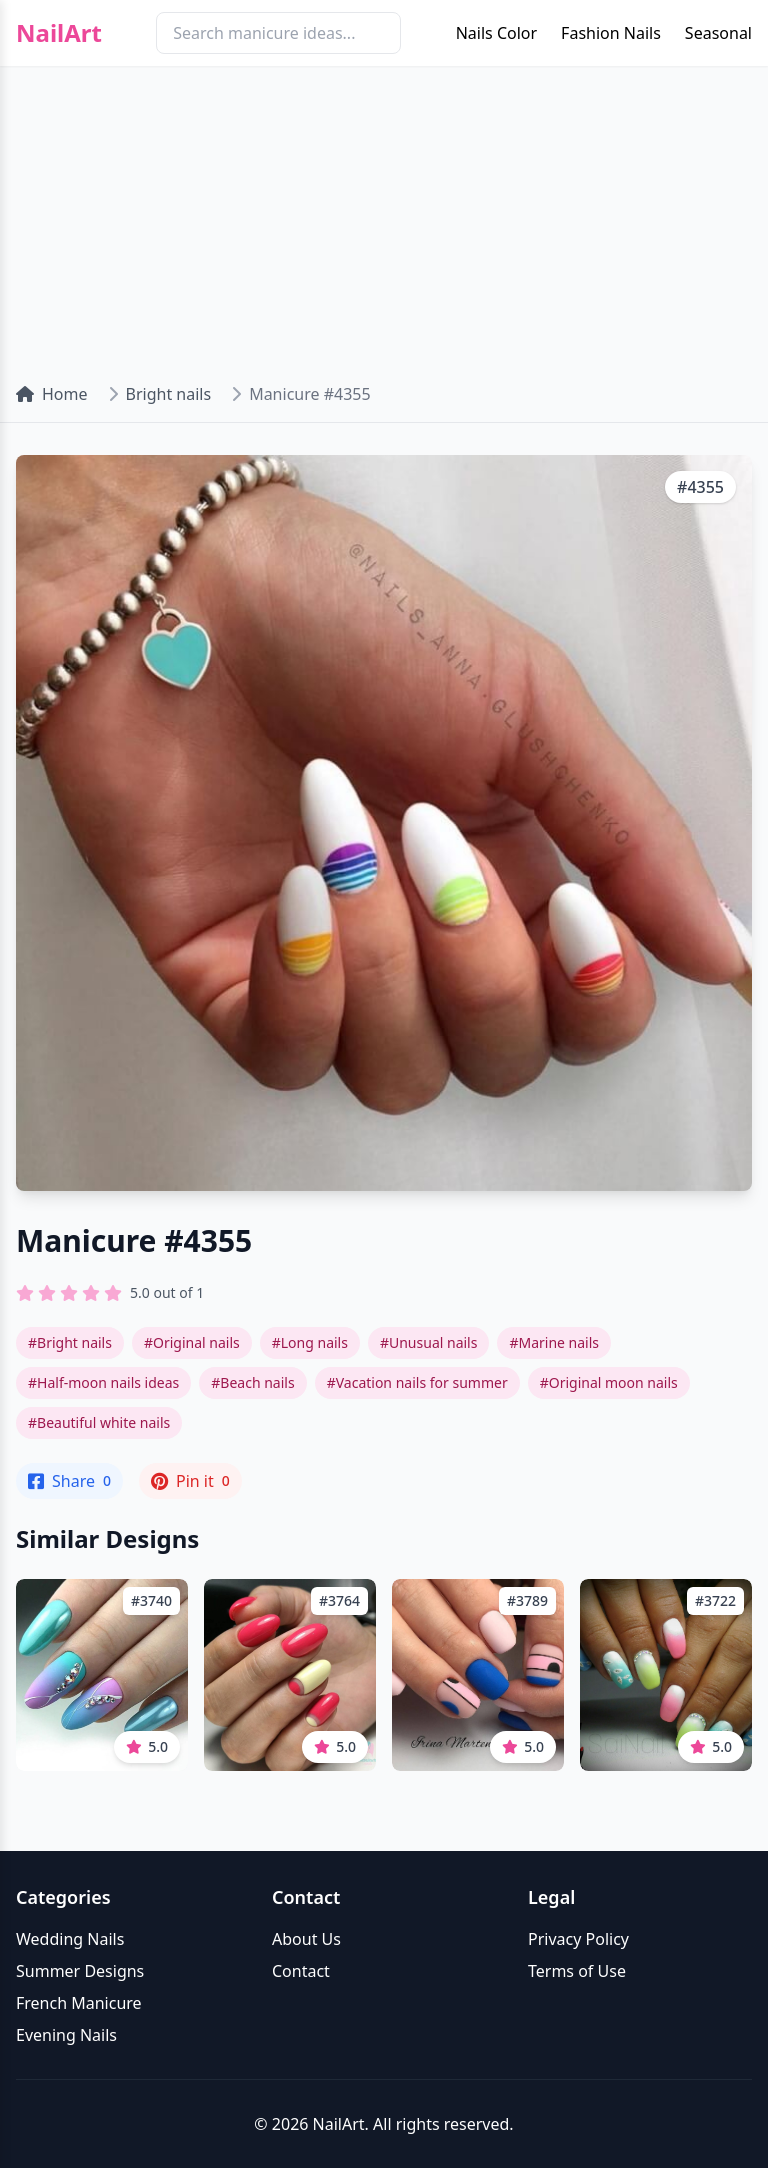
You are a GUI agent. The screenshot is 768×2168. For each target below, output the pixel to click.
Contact (301, 1971)
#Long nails (310, 1342)
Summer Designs (80, 1971)
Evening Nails (66, 2035)
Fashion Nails (611, 33)
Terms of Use (577, 1971)
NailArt (59, 33)
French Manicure (79, 2003)
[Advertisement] (384, 216)
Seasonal (718, 33)
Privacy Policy (578, 1939)
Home (52, 394)
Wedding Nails (70, 1939)
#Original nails (192, 1342)
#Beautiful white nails (99, 1422)
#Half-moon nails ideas (103, 1382)
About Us (306, 1939)
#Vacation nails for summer (417, 1382)
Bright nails (169, 394)
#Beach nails (252, 1382)
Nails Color (496, 33)
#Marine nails (554, 1342)
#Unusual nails (428, 1342)
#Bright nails (70, 1342)
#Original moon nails (609, 1382)
